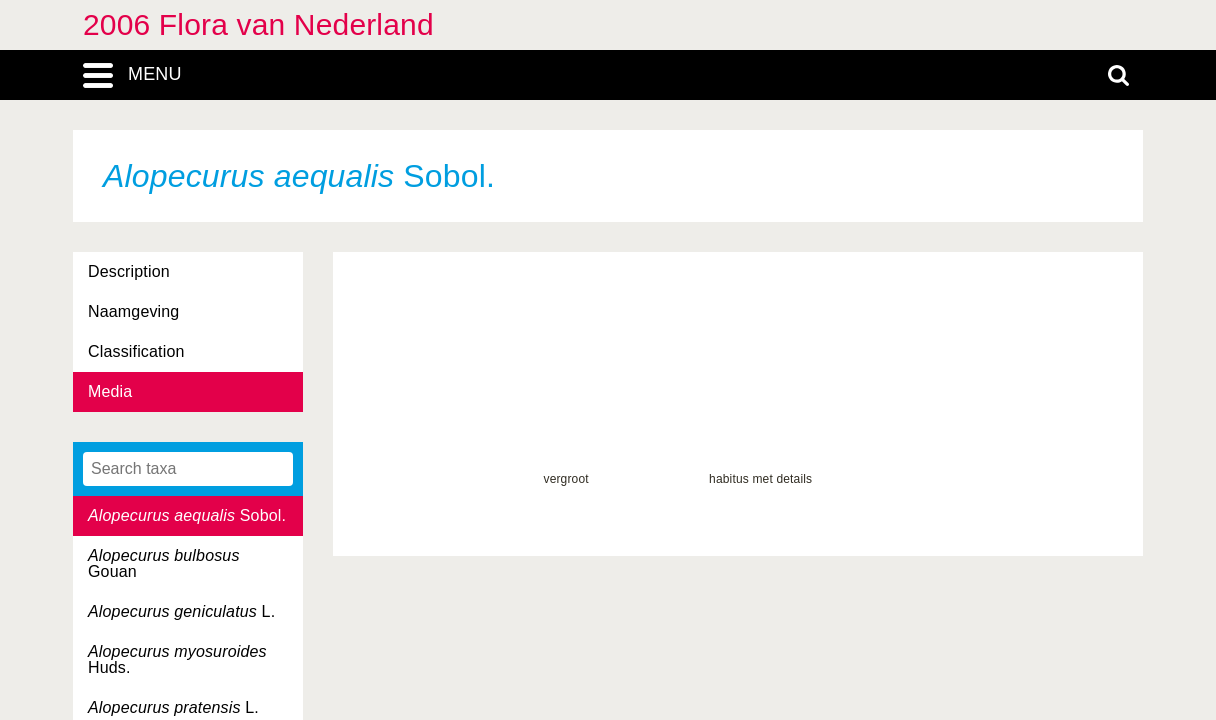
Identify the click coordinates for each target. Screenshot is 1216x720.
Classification (136, 351)
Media (110, 391)
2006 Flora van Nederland (258, 24)
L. (181, 611)
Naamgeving (133, 311)
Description (129, 271)
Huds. (177, 659)
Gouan (164, 563)
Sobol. (187, 515)
